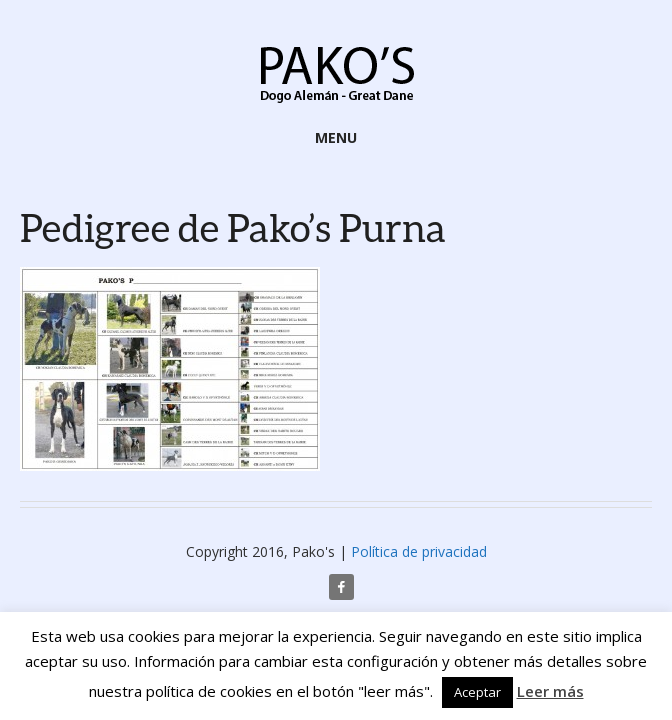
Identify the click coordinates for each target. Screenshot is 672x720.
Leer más (550, 691)
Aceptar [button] (477, 692)
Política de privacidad (419, 551)
